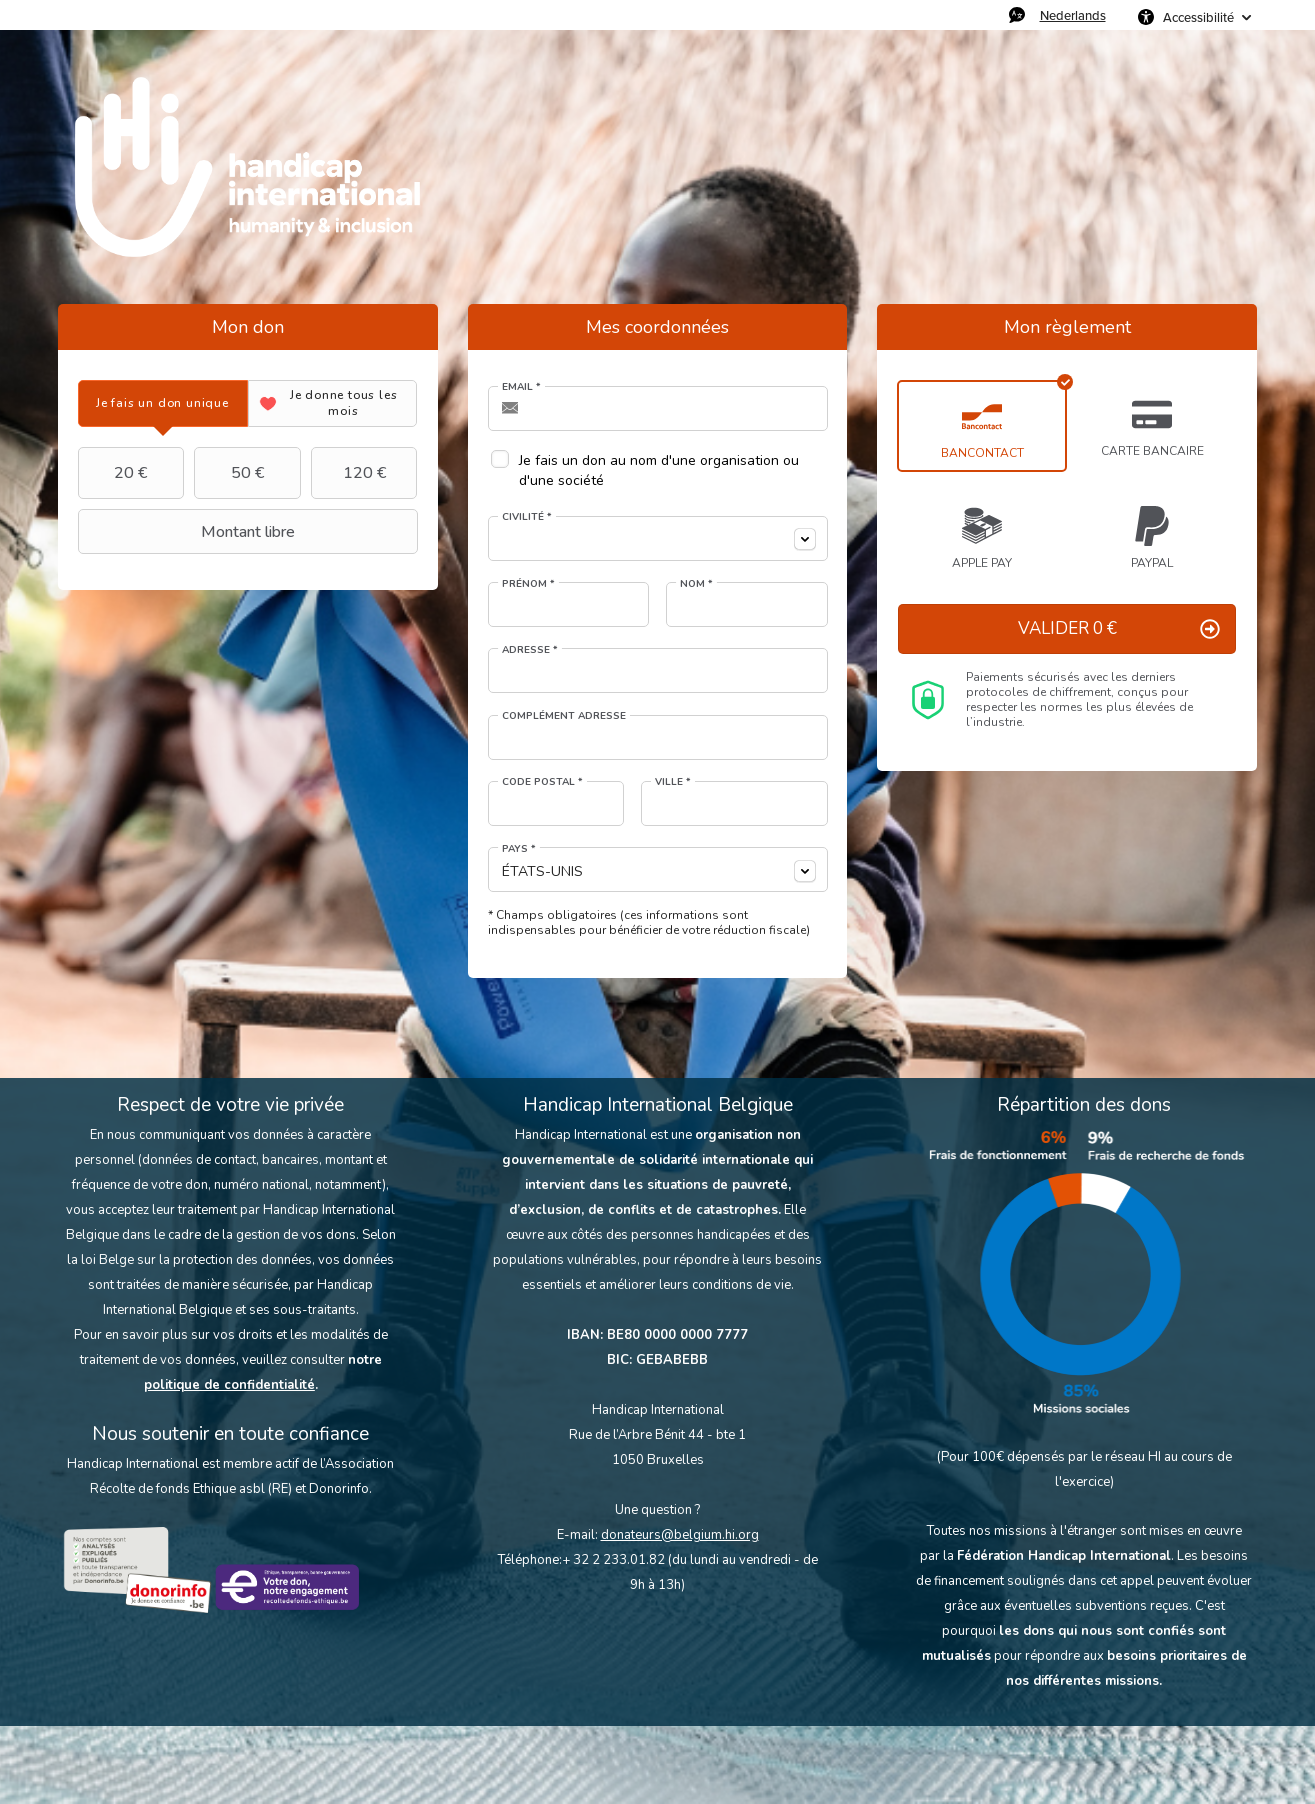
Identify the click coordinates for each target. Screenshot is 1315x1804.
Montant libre (189, 532)
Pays (519, 849)
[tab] (163, 403)
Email (521, 387)
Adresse (530, 650)
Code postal (542, 782)
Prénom (528, 584)
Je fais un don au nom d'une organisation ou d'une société (659, 470)
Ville (673, 782)
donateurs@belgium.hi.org (680, 1535)
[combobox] (658, 538)
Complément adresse (564, 716)
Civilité (527, 517)
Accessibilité (1198, 17)
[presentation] (163, 403)
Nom (696, 584)
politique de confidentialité (229, 1385)
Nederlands (1073, 15)
